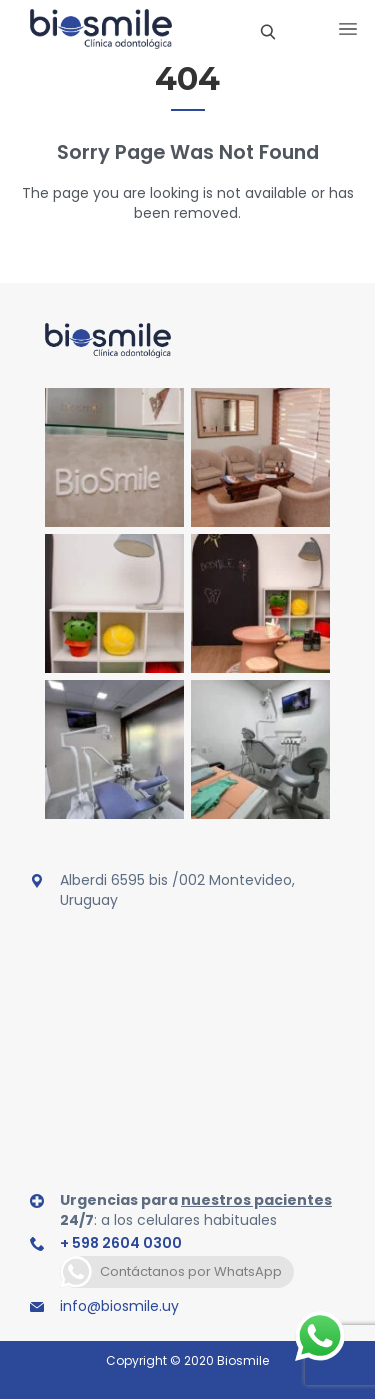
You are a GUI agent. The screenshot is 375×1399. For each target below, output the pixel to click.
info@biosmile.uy (119, 1306)
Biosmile (243, 1360)
